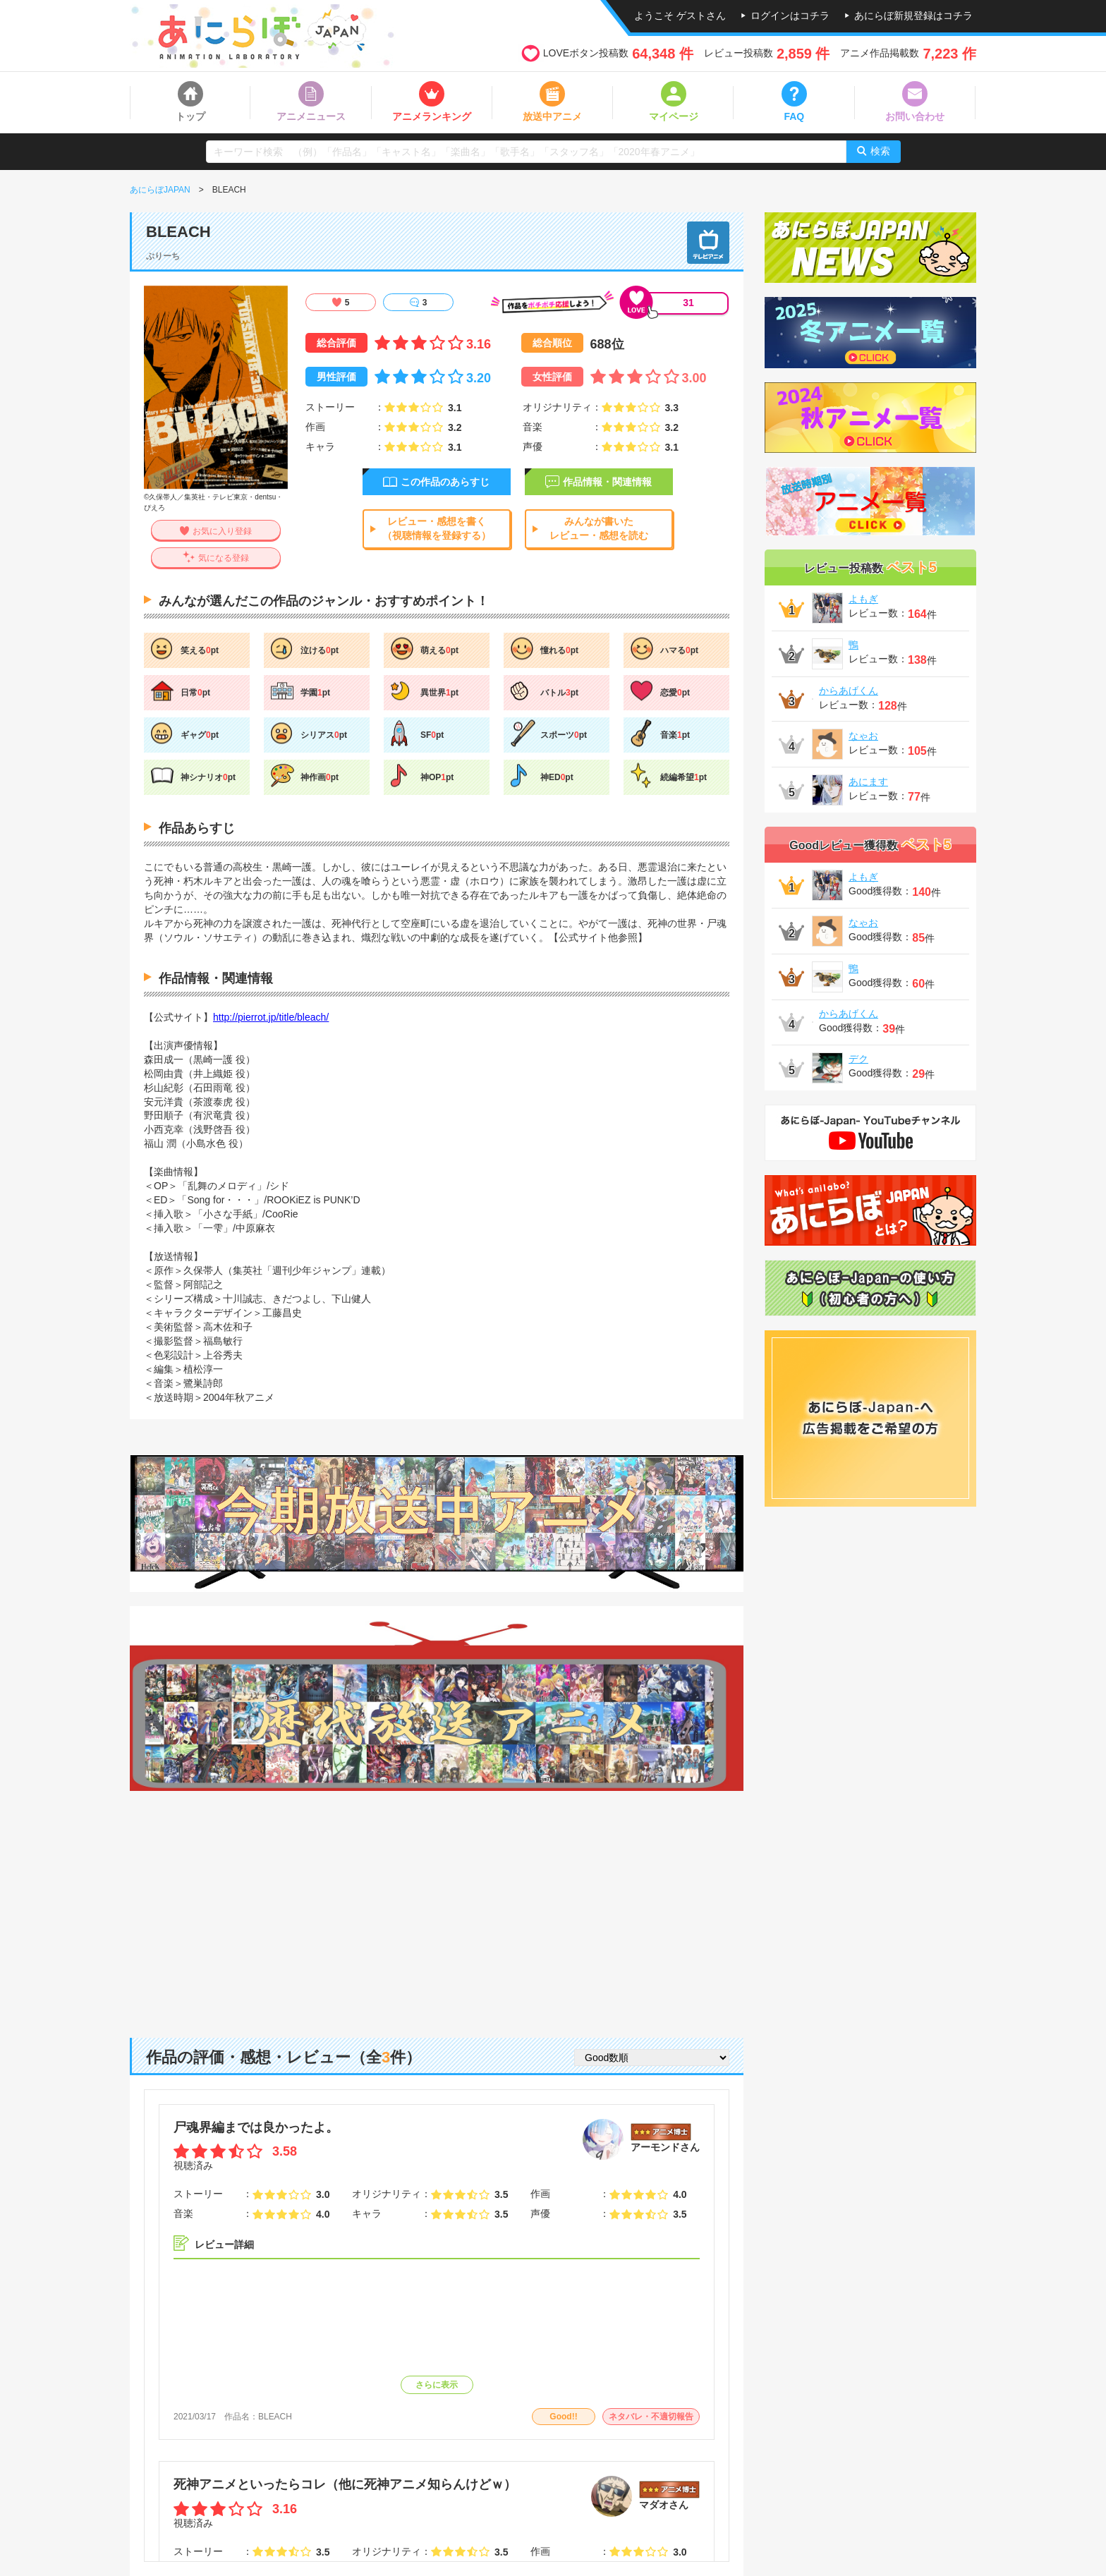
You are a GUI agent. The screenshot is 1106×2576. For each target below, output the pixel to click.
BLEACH (275, 2417)
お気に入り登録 (222, 531)
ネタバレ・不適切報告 (651, 2417)
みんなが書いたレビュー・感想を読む (598, 528)
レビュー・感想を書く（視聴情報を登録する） (436, 528)
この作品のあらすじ (445, 481)
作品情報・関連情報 (607, 481)
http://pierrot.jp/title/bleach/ (271, 1017)
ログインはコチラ (790, 15)
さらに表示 (436, 2385)
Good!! (563, 2417)
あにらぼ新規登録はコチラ (913, 15)
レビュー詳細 (224, 2244)
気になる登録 (223, 558)
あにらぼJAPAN (160, 190)
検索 (880, 151)
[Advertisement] (436, 1904)
